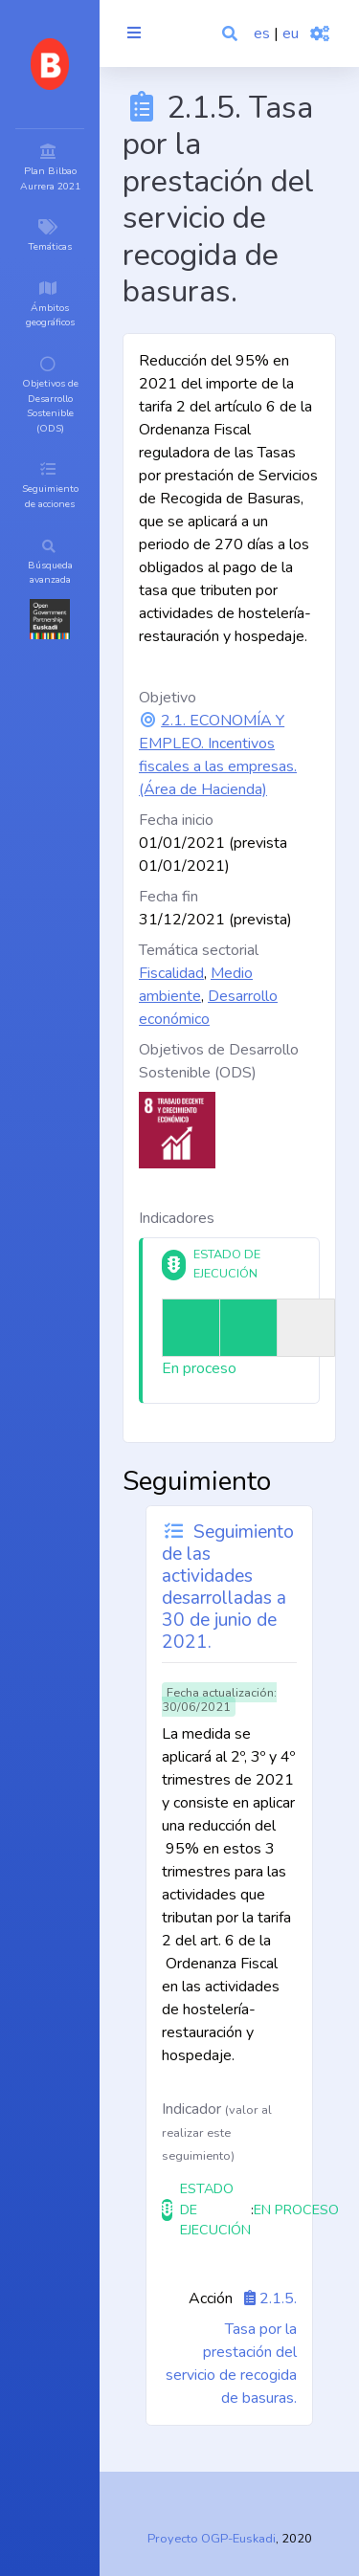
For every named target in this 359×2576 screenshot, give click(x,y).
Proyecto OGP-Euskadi (211, 2538)
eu (290, 33)
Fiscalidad (171, 973)
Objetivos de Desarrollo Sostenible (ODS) (219, 1061)
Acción (211, 2298)
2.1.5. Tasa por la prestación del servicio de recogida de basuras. (231, 2348)
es (262, 33)
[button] (231, 33)
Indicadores (176, 1218)
